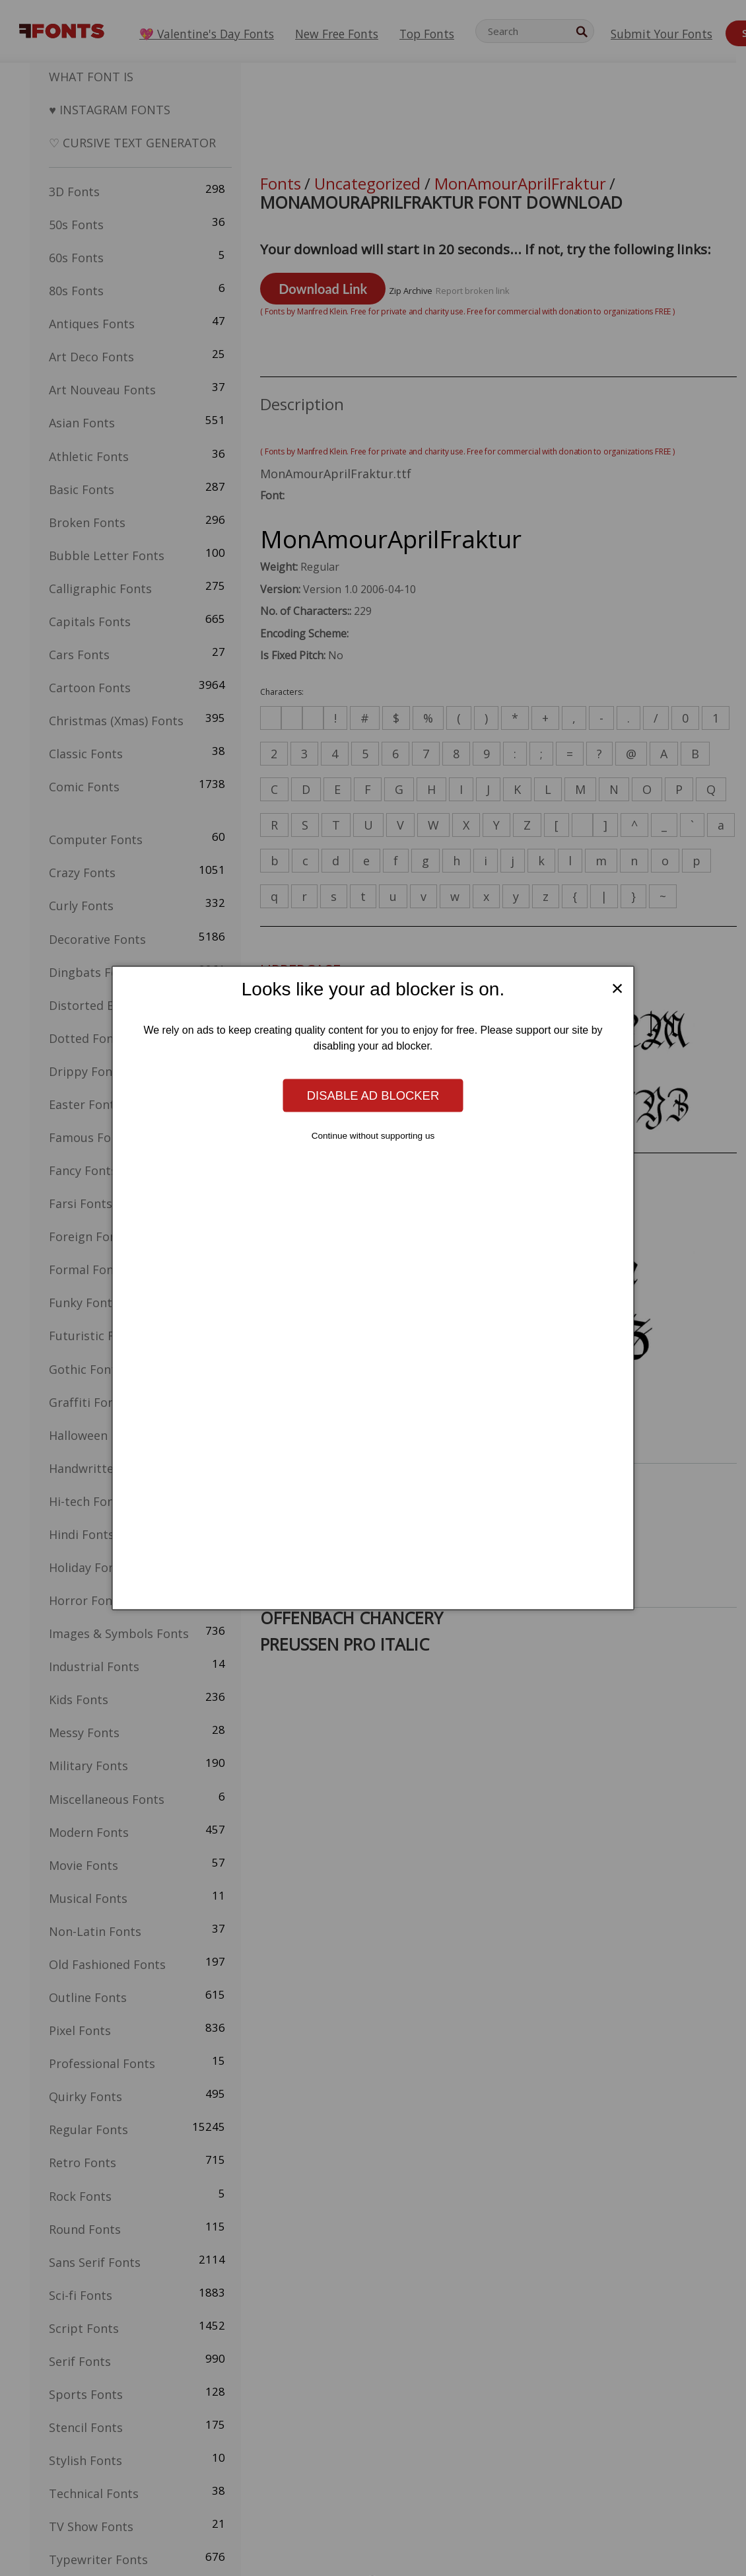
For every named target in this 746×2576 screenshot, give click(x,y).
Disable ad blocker (373, 1095)
